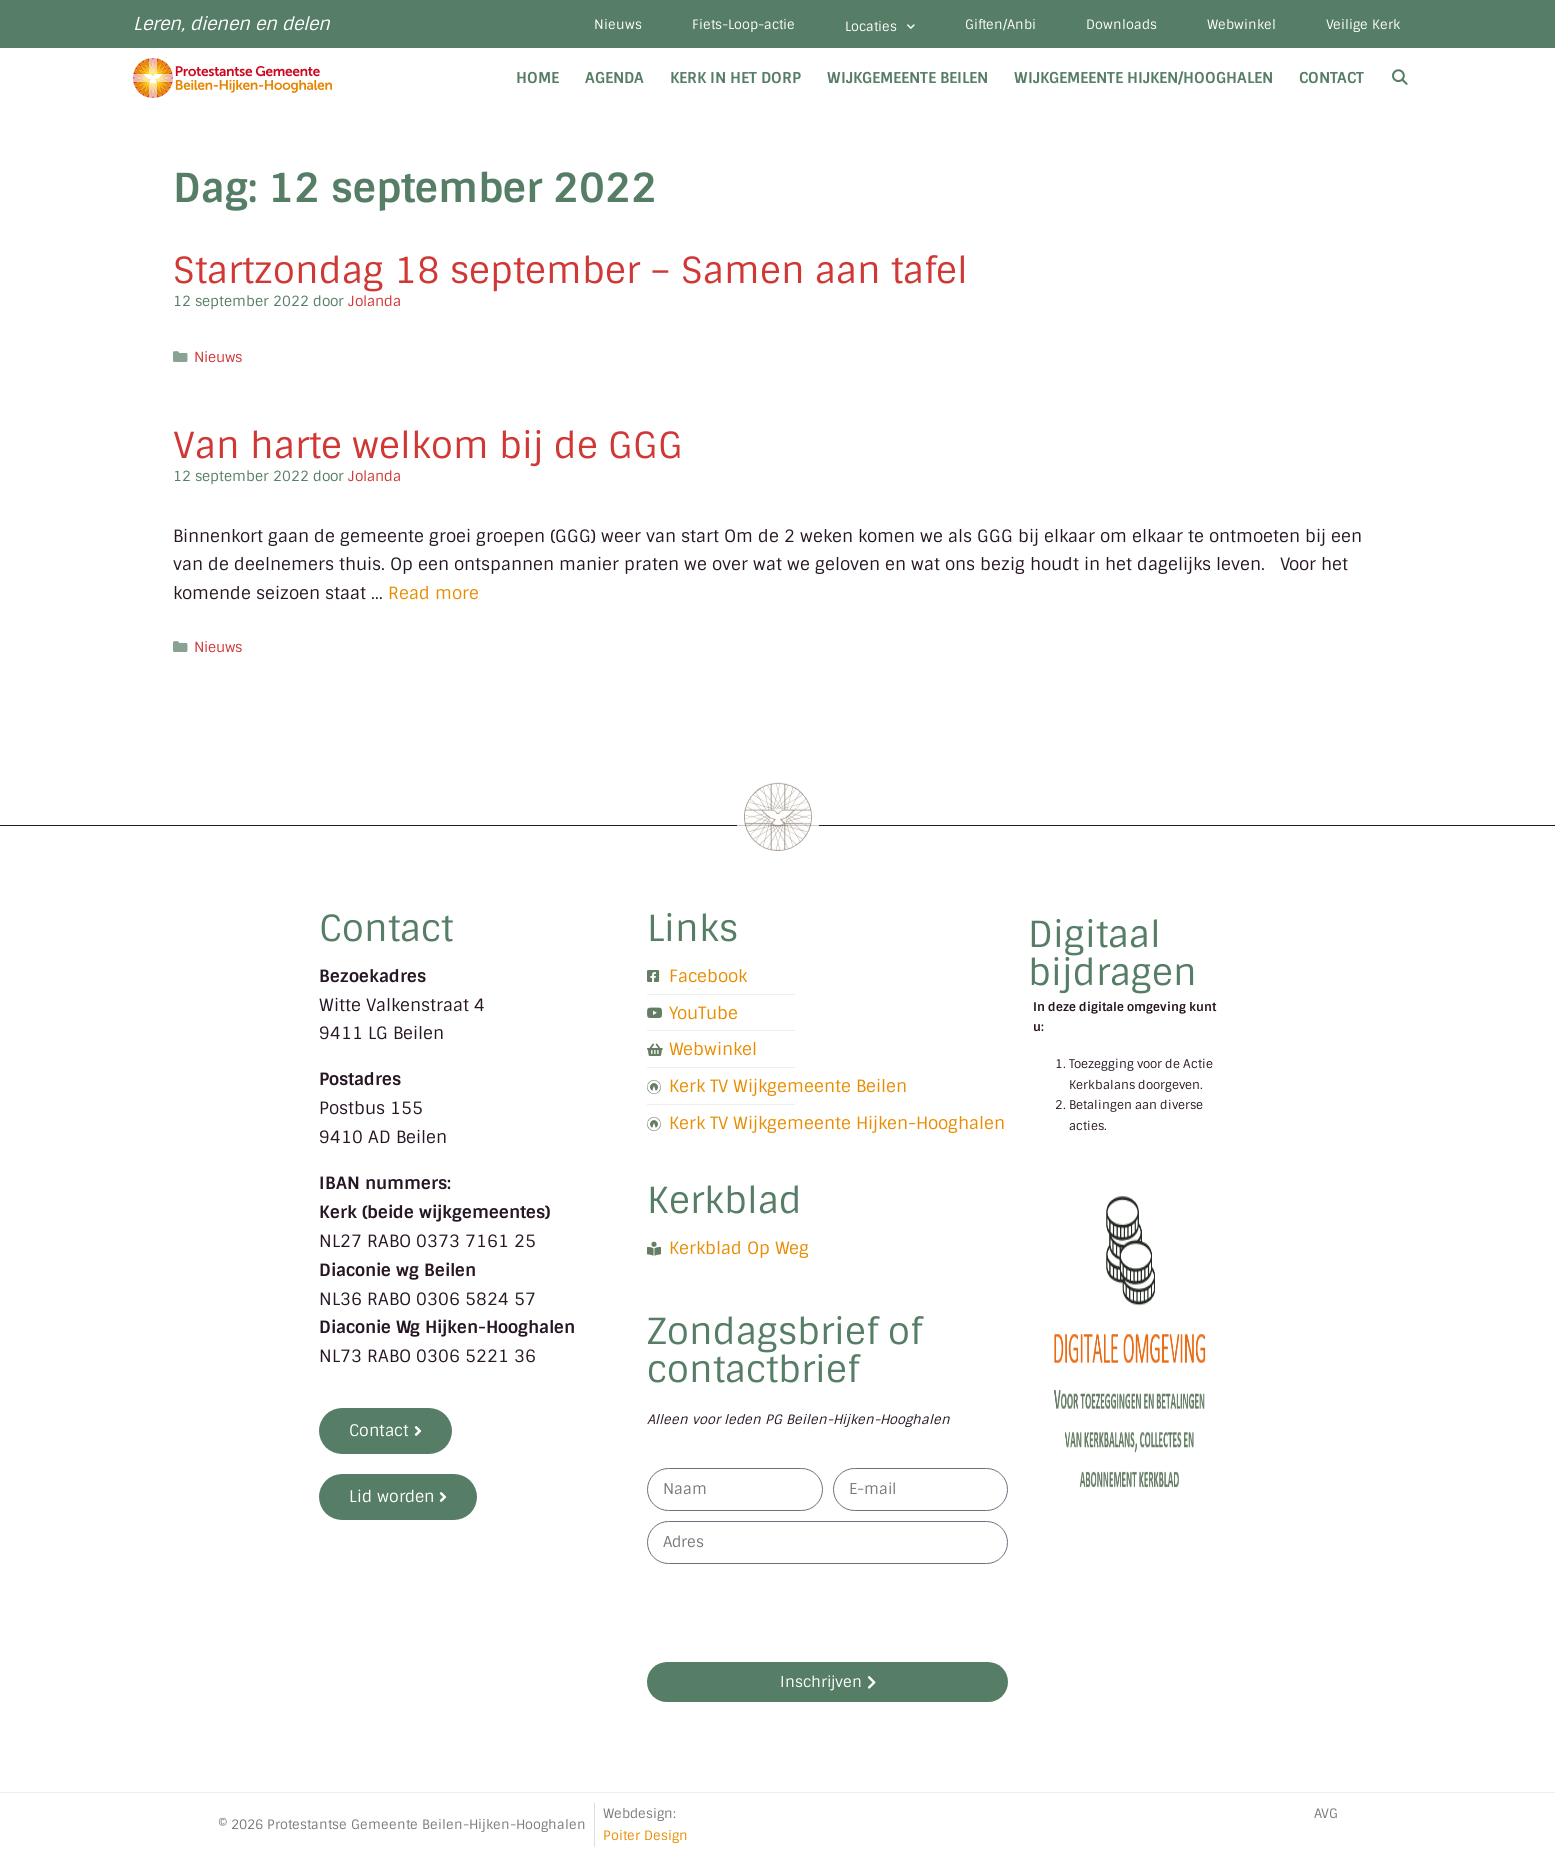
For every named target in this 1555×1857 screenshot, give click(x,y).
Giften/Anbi (1000, 24)
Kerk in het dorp (735, 78)
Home (537, 78)
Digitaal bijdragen (1112, 953)
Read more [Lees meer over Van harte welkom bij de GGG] (433, 593)
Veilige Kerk (1363, 24)
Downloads (1121, 24)
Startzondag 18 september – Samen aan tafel (570, 270)
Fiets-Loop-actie (743, 24)
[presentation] (799, 1613)
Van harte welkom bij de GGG (428, 445)
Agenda (614, 78)
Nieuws (618, 24)
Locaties (880, 26)
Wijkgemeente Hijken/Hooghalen (1143, 78)
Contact (1331, 78)
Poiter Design (645, 1835)
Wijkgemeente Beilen (907, 78)
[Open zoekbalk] (1399, 78)
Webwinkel (1241, 24)
